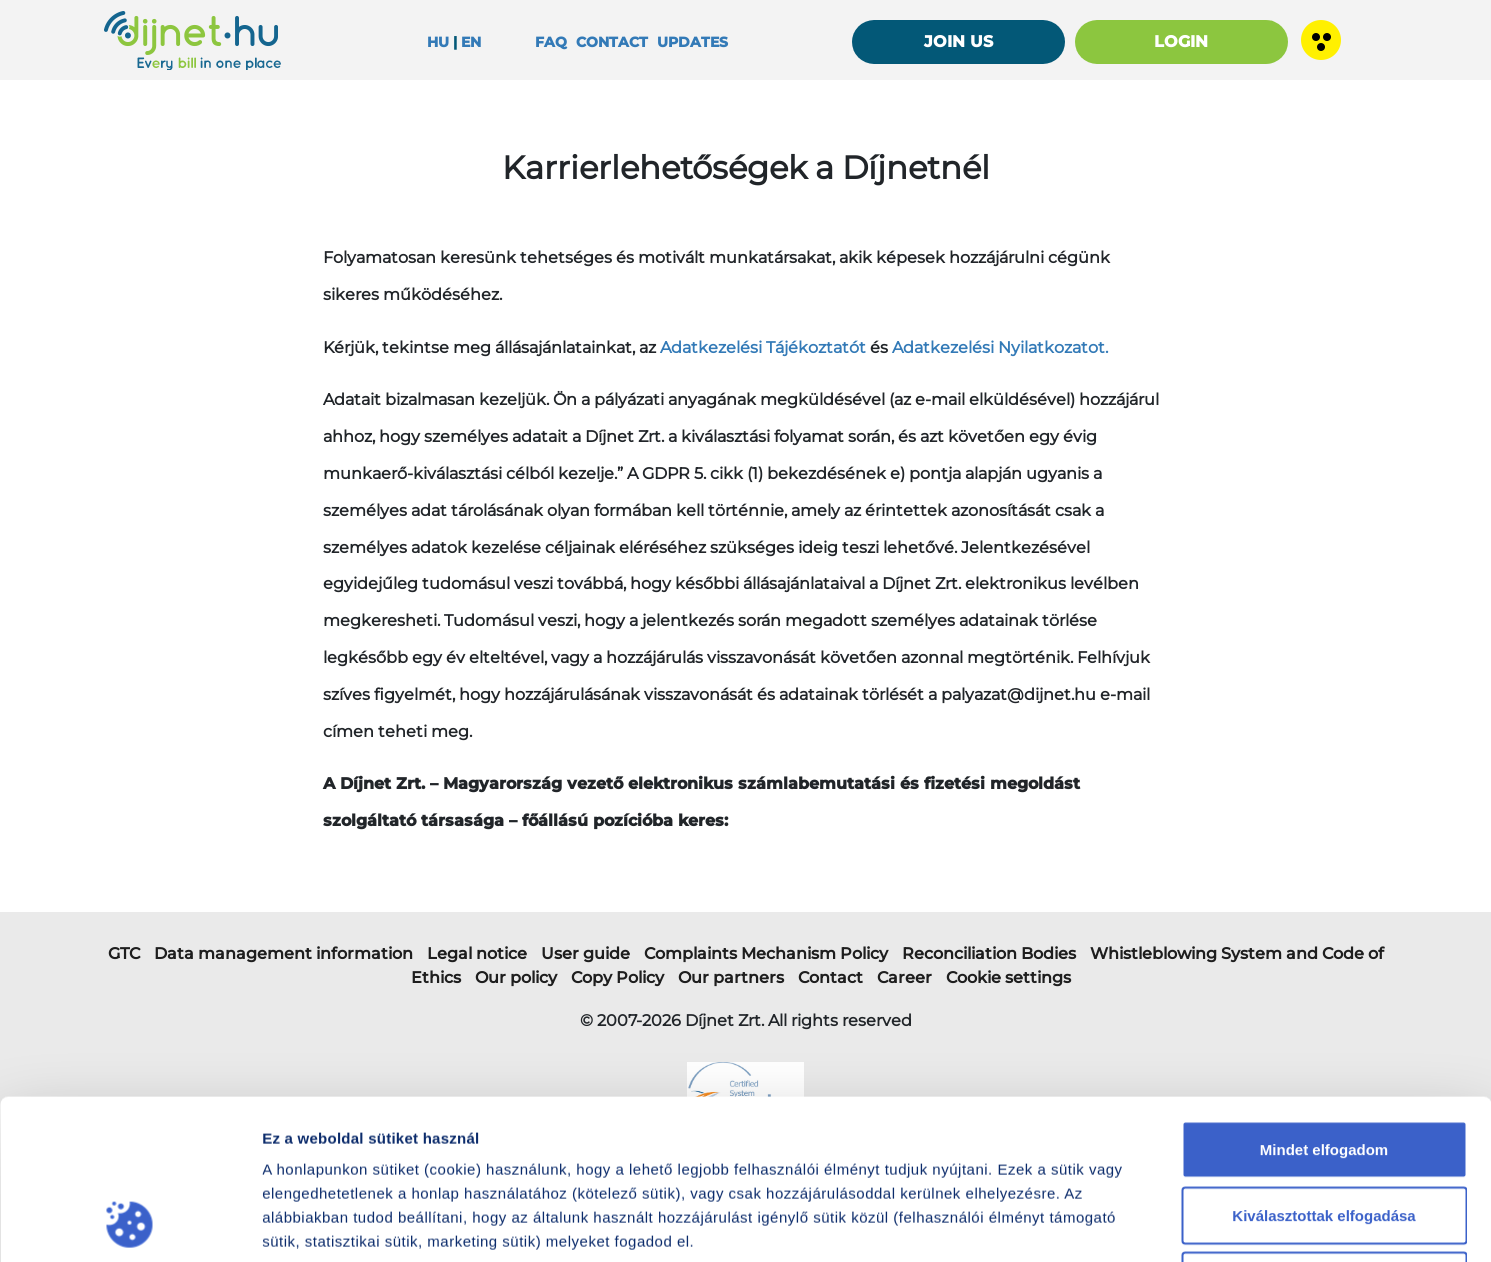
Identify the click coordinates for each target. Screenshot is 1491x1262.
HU (438, 42)
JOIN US (958, 41)
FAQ (551, 42)
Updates (692, 42)
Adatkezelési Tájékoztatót (763, 347)
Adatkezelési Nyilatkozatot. (1000, 347)
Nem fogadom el (1324, 1130)
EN (471, 42)
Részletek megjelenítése (1150, 1222)
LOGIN (1181, 41)
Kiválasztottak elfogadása (1323, 1065)
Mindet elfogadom (1324, 999)
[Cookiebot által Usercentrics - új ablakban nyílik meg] (129, 1223)
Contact (612, 42)
